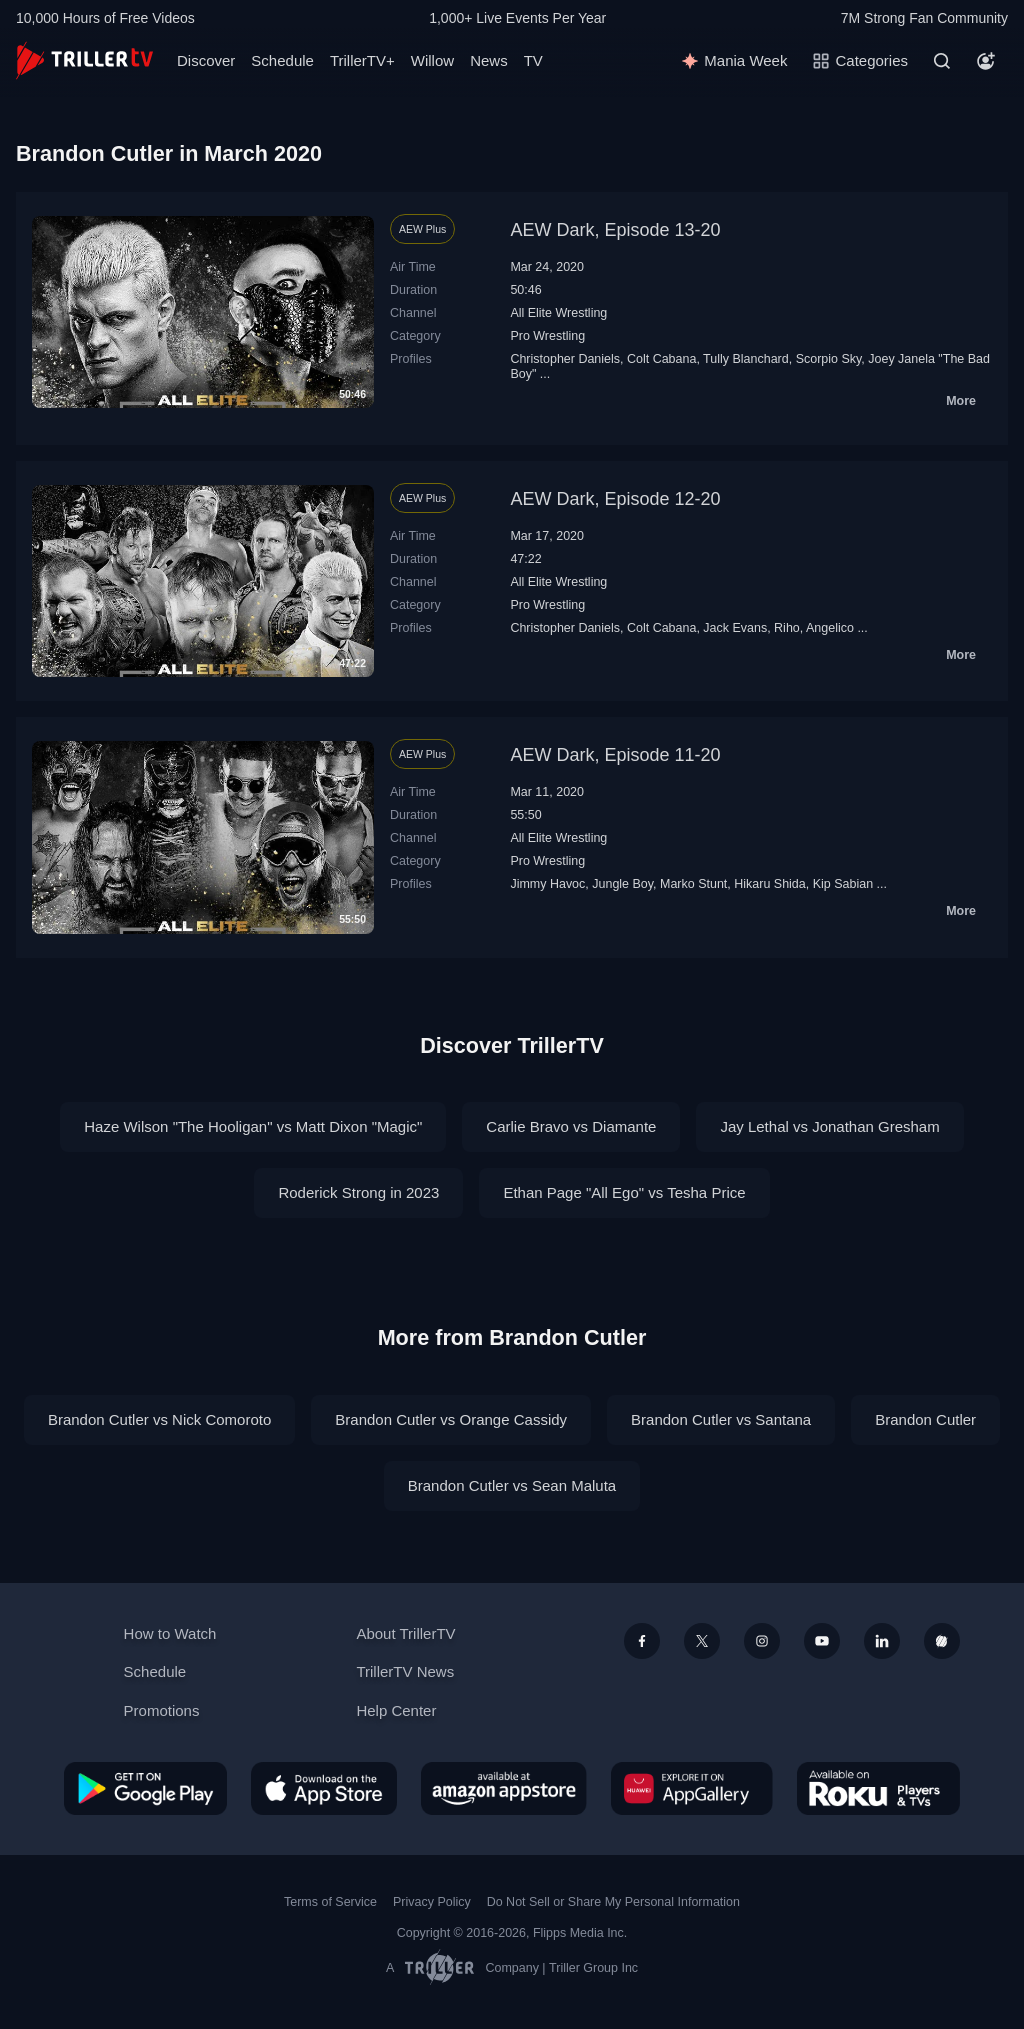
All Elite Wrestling (558, 313)
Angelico (830, 628)
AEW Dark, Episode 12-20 (615, 499)
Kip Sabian (843, 884)
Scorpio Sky (829, 359)
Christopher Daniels (565, 359)
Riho (787, 628)
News (489, 60)
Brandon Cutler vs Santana (721, 1419)
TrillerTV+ (362, 60)
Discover (206, 60)
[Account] (986, 61)
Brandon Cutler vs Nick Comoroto (159, 1419)
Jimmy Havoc (547, 884)
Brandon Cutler (925, 1419)
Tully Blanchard (746, 359)
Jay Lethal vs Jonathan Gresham (829, 1126)
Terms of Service (330, 1902)
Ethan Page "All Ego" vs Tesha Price (624, 1192)
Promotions (162, 1710)
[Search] (942, 61)
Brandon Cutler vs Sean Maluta (512, 1485)
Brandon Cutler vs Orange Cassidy (451, 1419)
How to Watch (170, 1633)
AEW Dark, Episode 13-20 (615, 230)
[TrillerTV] (84, 60)
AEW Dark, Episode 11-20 (615, 755)
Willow (432, 60)
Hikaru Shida (769, 884)
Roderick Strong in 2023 (358, 1192)
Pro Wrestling (547, 336)
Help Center (396, 1710)
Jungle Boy (622, 884)
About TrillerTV (405, 1633)
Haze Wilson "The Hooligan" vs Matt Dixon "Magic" (253, 1126)
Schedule (282, 60)
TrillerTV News (405, 1671)
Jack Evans (735, 628)
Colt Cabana (661, 359)
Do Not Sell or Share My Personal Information (613, 1902)
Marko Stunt (693, 884)
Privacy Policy (432, 1902)
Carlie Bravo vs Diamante (571, 1126)
